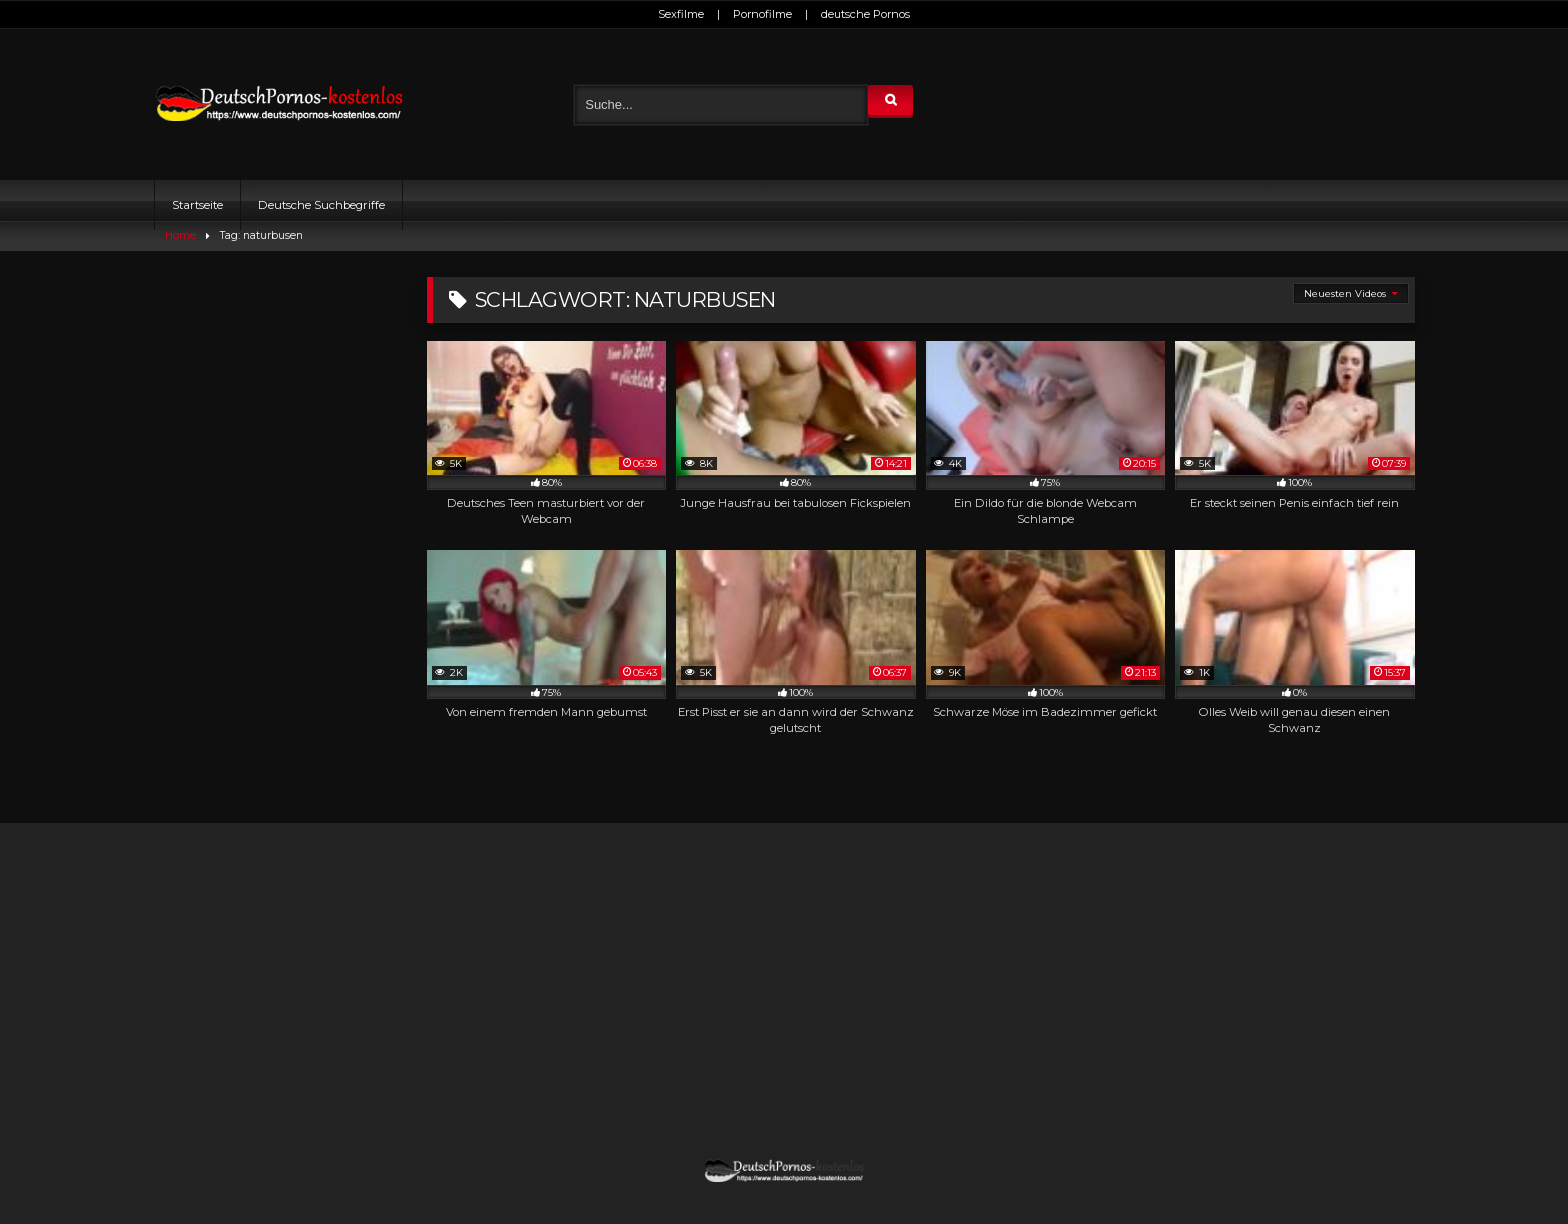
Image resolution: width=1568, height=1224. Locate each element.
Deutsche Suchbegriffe (321, 205)
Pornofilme (762, 14)
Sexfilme (681, 14)
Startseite (197, 205)
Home (180, 235)
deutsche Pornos (865, 14)
